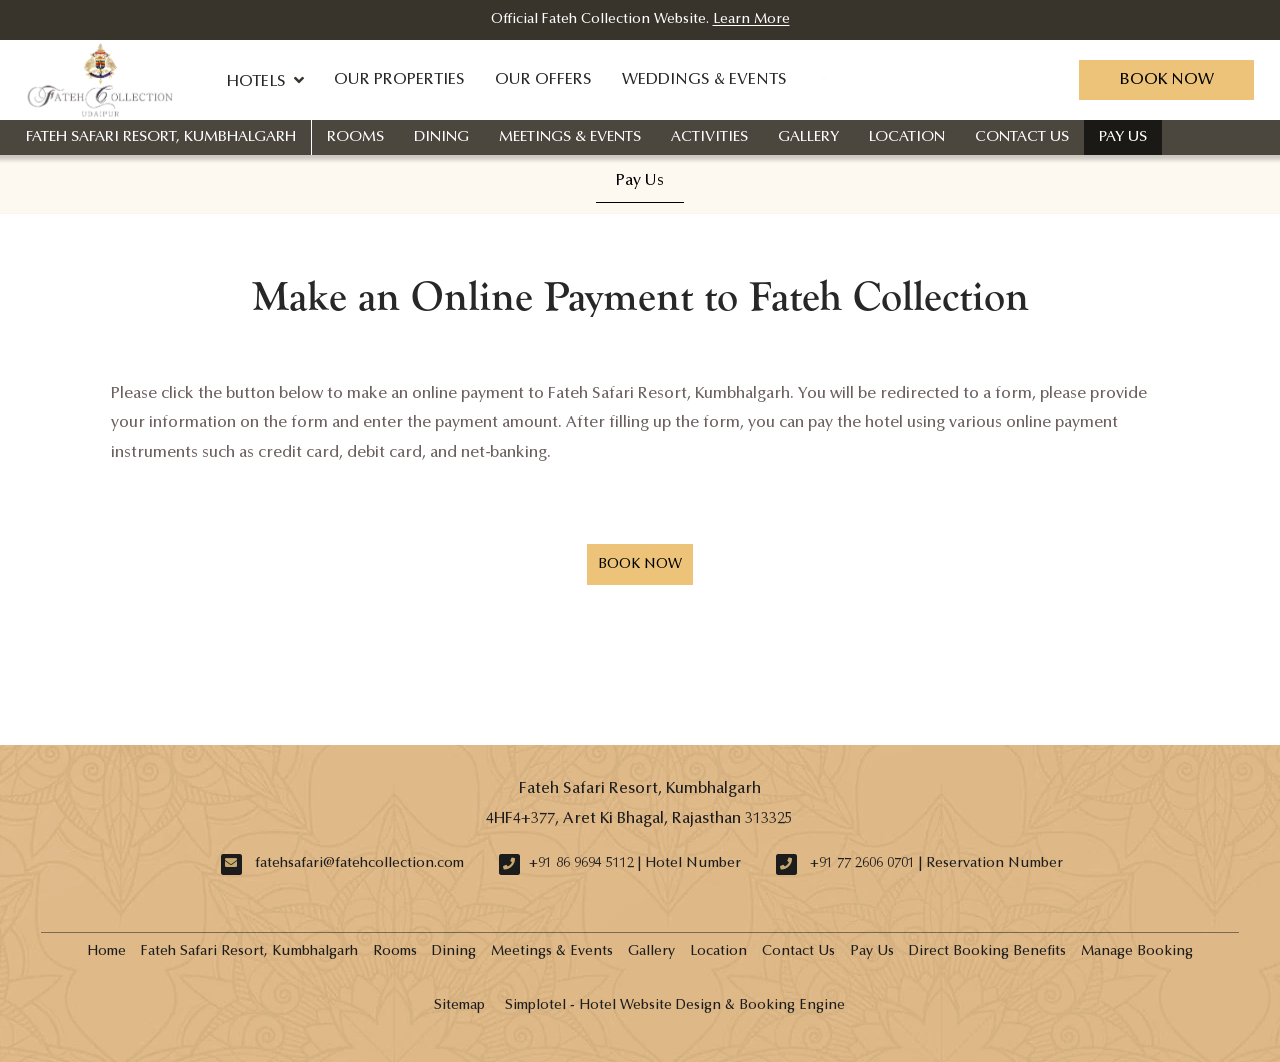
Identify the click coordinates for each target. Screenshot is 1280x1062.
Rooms (355, 137)
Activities (709, 137)
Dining (441, 137)
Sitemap (459, 1006)
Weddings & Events (704, 80)
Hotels (265, 80)
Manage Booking (1137, 952)
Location (907, 137)
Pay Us (1123, 137)
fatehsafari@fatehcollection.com (359, 864)
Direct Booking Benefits (987, 952)
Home (106, 952)
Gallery (808, 137)
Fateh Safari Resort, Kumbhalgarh (161, 137)
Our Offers (543, 80)
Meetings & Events (570, 137)
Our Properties (399, 80)
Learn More (751, 20)
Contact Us (1022, 137)
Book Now (1166, 80)
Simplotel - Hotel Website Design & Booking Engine (675, 1006)
